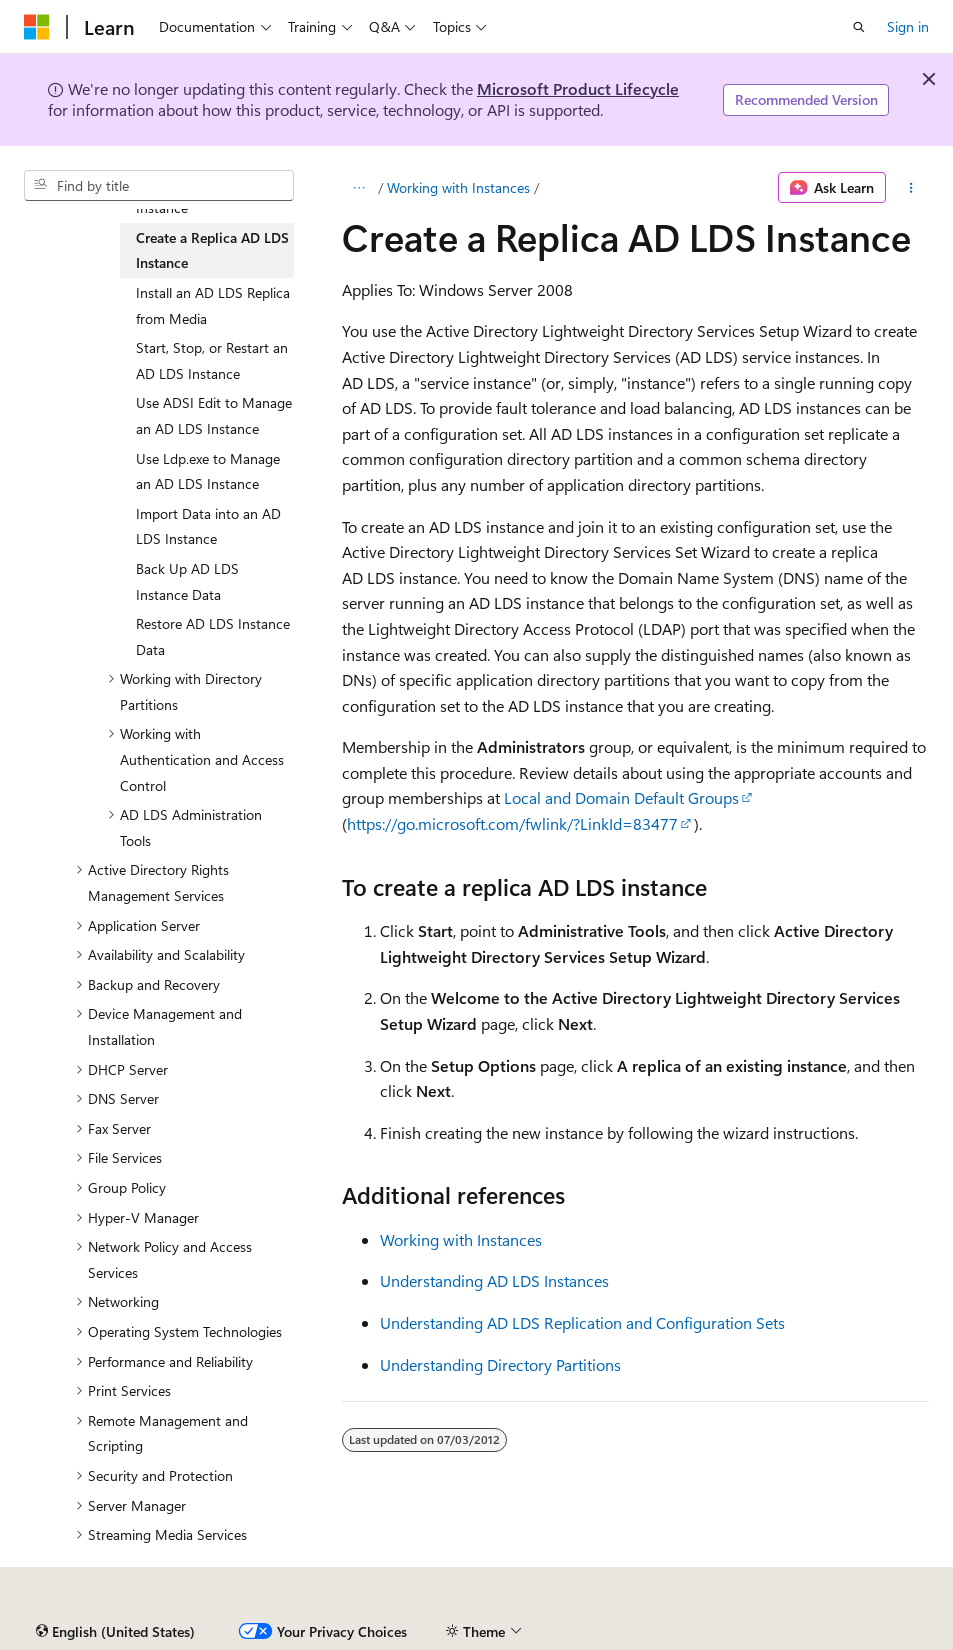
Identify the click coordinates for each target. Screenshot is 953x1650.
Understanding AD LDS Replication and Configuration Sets (582, 1322)
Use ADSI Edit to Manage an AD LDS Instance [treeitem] (214, 415)
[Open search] (859, 27)
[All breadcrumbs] (359, 188)
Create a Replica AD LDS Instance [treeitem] (212, 250)
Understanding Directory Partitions (500, 1364)
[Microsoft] (37, 27)
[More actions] (911, 188)
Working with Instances (458, 187)
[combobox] (159, 186)
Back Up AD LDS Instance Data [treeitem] (187, 581)
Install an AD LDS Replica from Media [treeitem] (213, 305)
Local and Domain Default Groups (621, 797)
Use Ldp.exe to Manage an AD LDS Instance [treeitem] (208, 471)
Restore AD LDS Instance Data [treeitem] (213, 636)
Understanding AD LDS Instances (494, 1280)
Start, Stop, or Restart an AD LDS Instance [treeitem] (212, 360)
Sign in (908, 26)
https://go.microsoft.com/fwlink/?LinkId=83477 (512, 823)
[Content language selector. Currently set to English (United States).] (115, 1632)
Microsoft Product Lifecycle (578, 88)
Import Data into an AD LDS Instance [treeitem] (208, 526)
